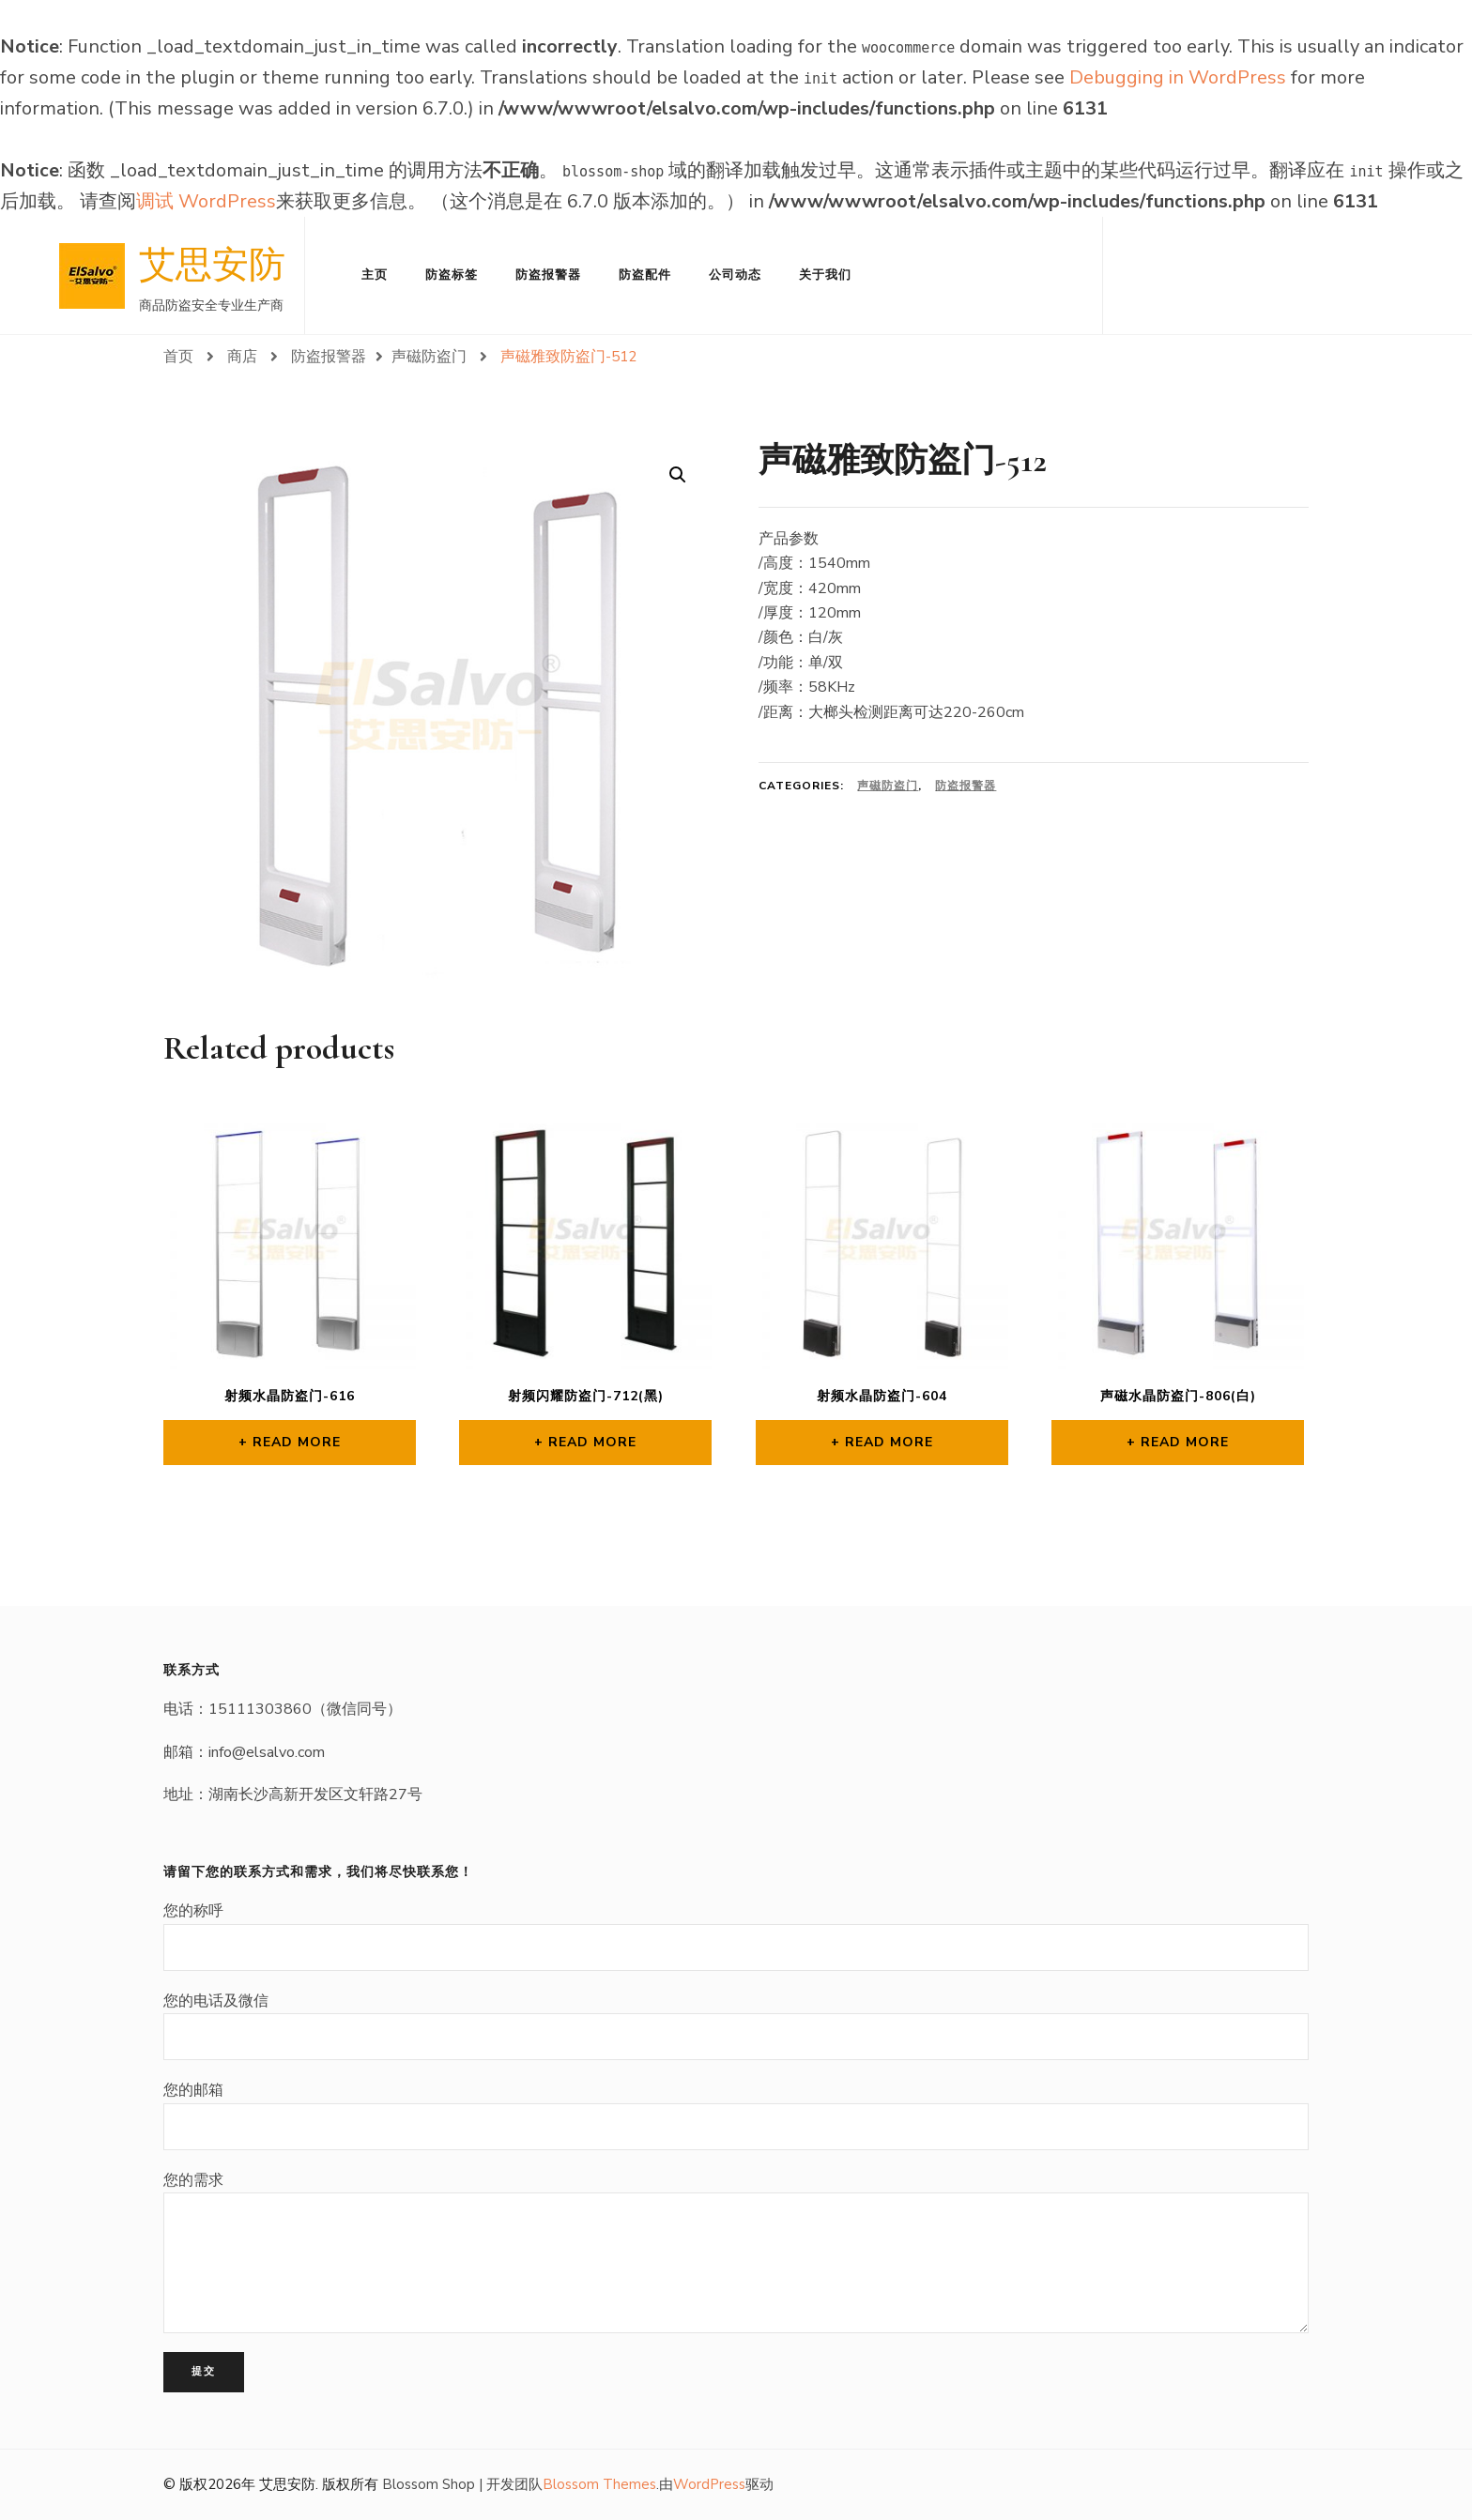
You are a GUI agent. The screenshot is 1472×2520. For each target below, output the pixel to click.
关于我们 (825, 275)
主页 (374, 275)
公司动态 (735, 275)
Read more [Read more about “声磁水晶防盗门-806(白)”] (1185, 1442)
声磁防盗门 (887, 785)
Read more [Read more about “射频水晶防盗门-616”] (297, 1442)
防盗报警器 (548, 275)
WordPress (709, 2484)
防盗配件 (645, 275)
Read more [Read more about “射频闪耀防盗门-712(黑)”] (592, 1442)
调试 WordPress (206, 201)
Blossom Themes (599, 2484)
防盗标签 (451, 275)
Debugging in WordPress (1177, 77)
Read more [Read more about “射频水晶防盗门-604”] (889, 1442)
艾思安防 (212, 265)
